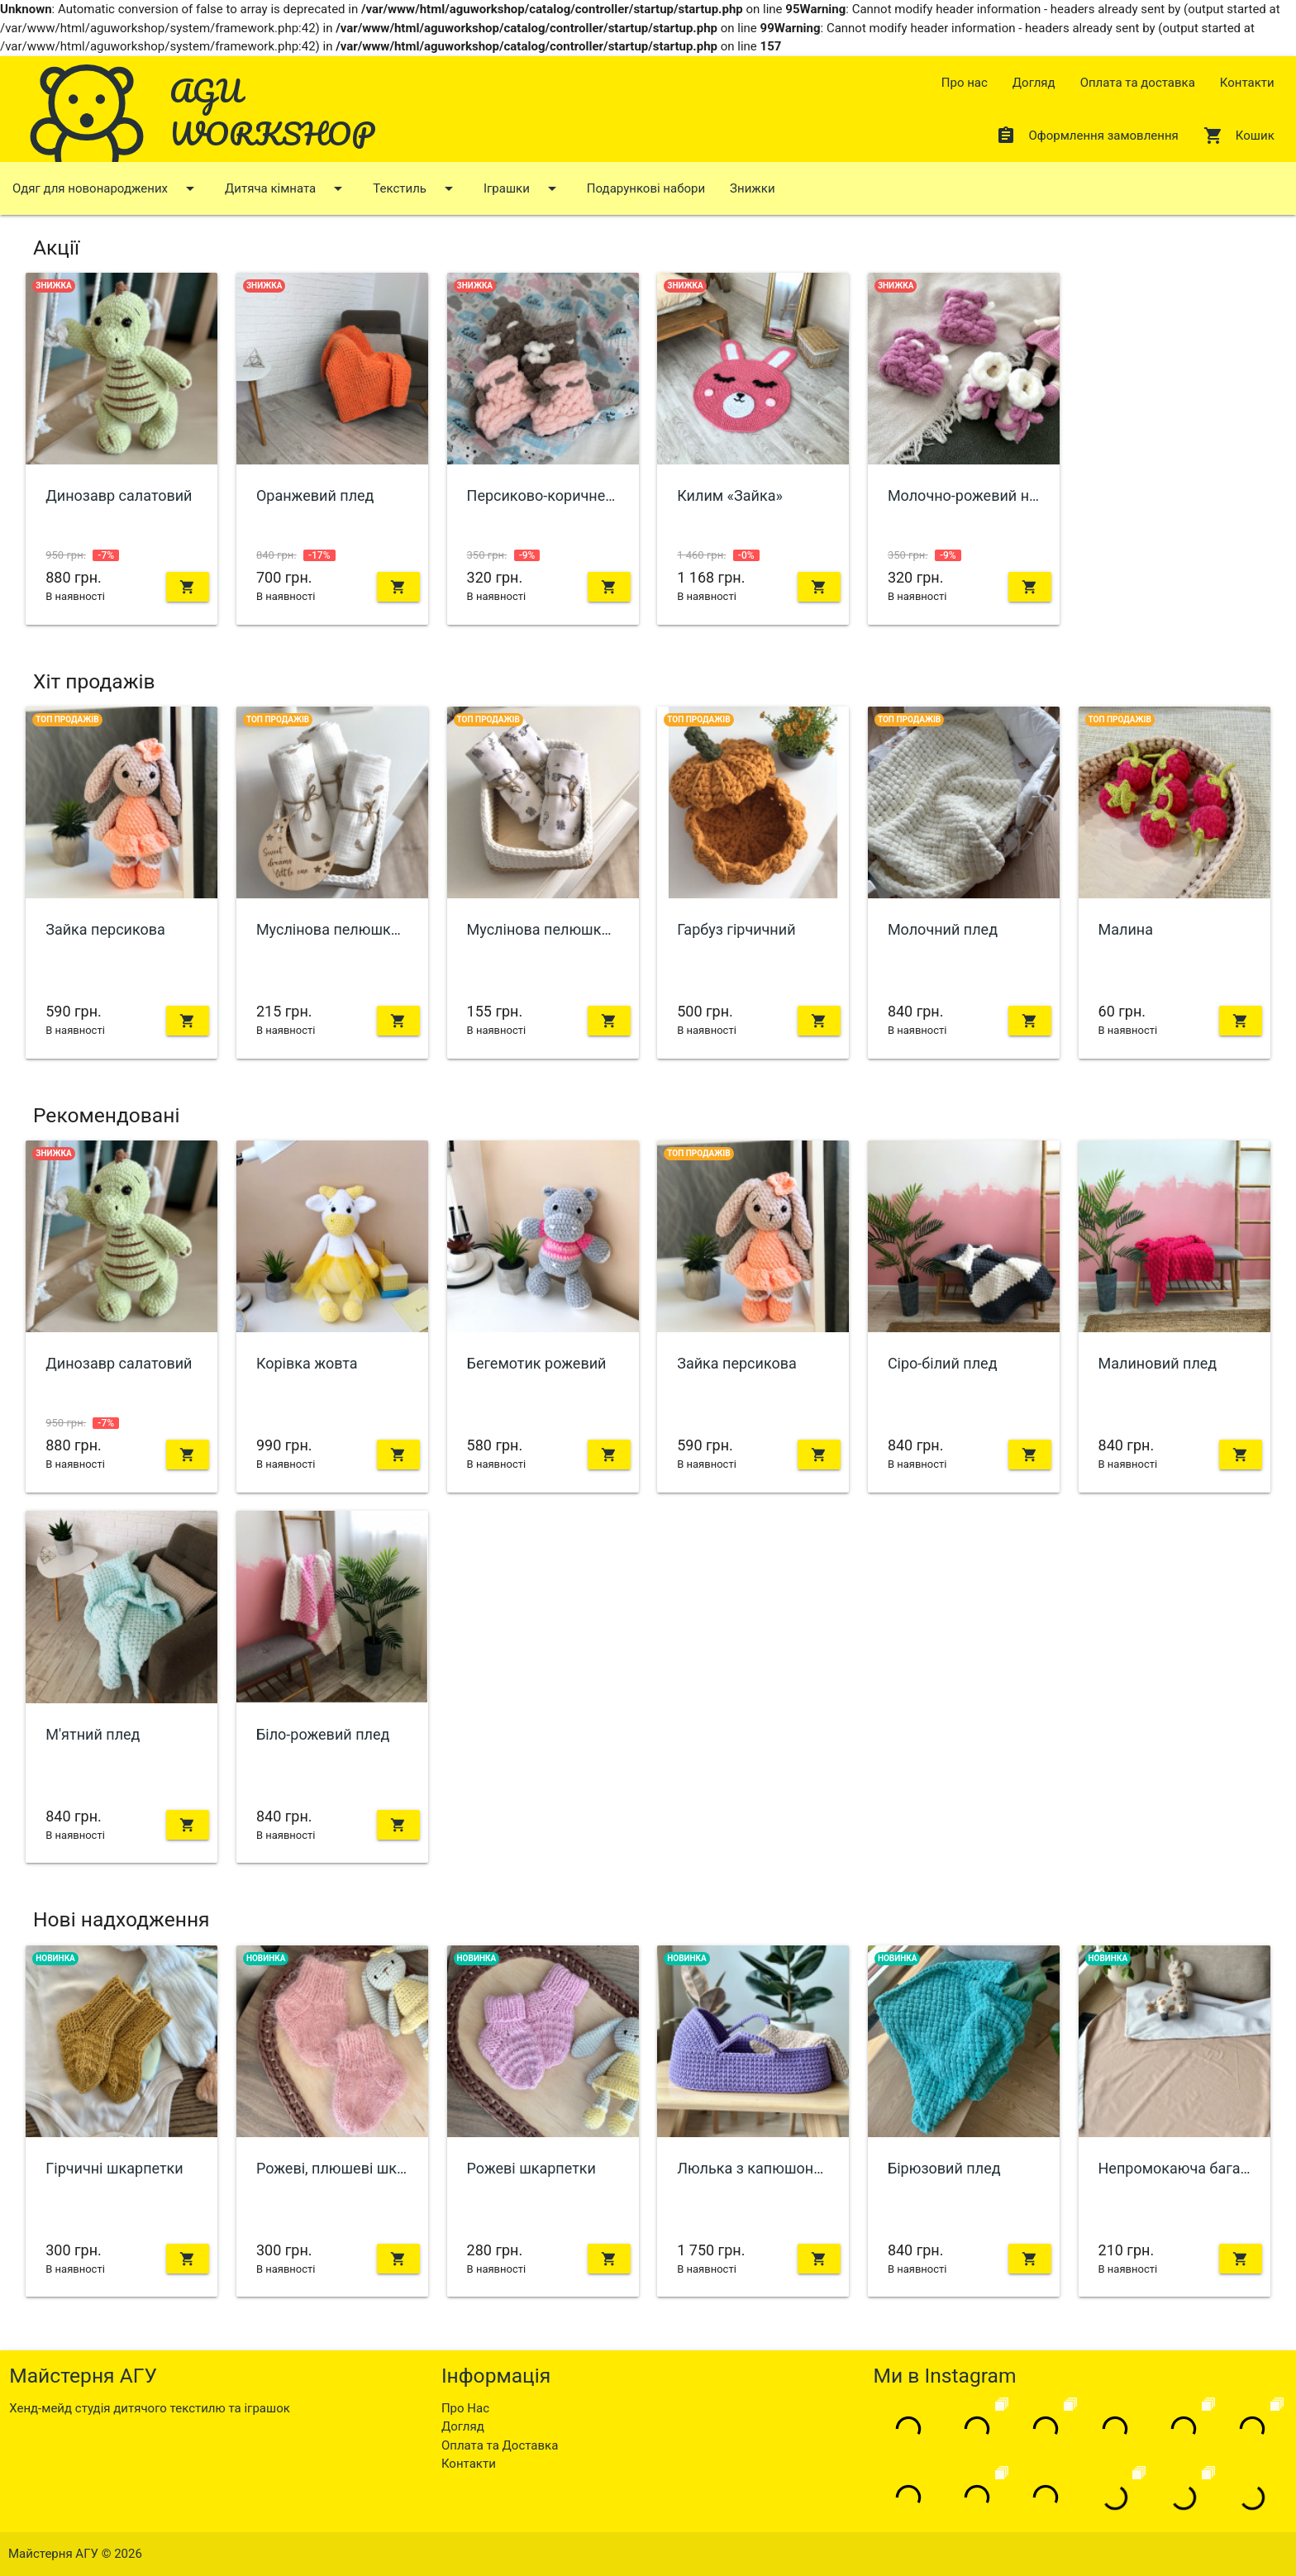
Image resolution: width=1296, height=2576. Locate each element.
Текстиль (416, 188)
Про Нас (465, 2408)
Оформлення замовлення (1087, 135)
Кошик (1239, 135)
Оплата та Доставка (499, 2445)
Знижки (752, 188)
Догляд (1033, 82)
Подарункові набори (646, 188)
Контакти (1247, 82)
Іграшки (523, 188)
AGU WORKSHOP (271, 112)
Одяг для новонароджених (106, 188)
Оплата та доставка (1137, 82)
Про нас (964, 82)
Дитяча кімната (286, 188)
